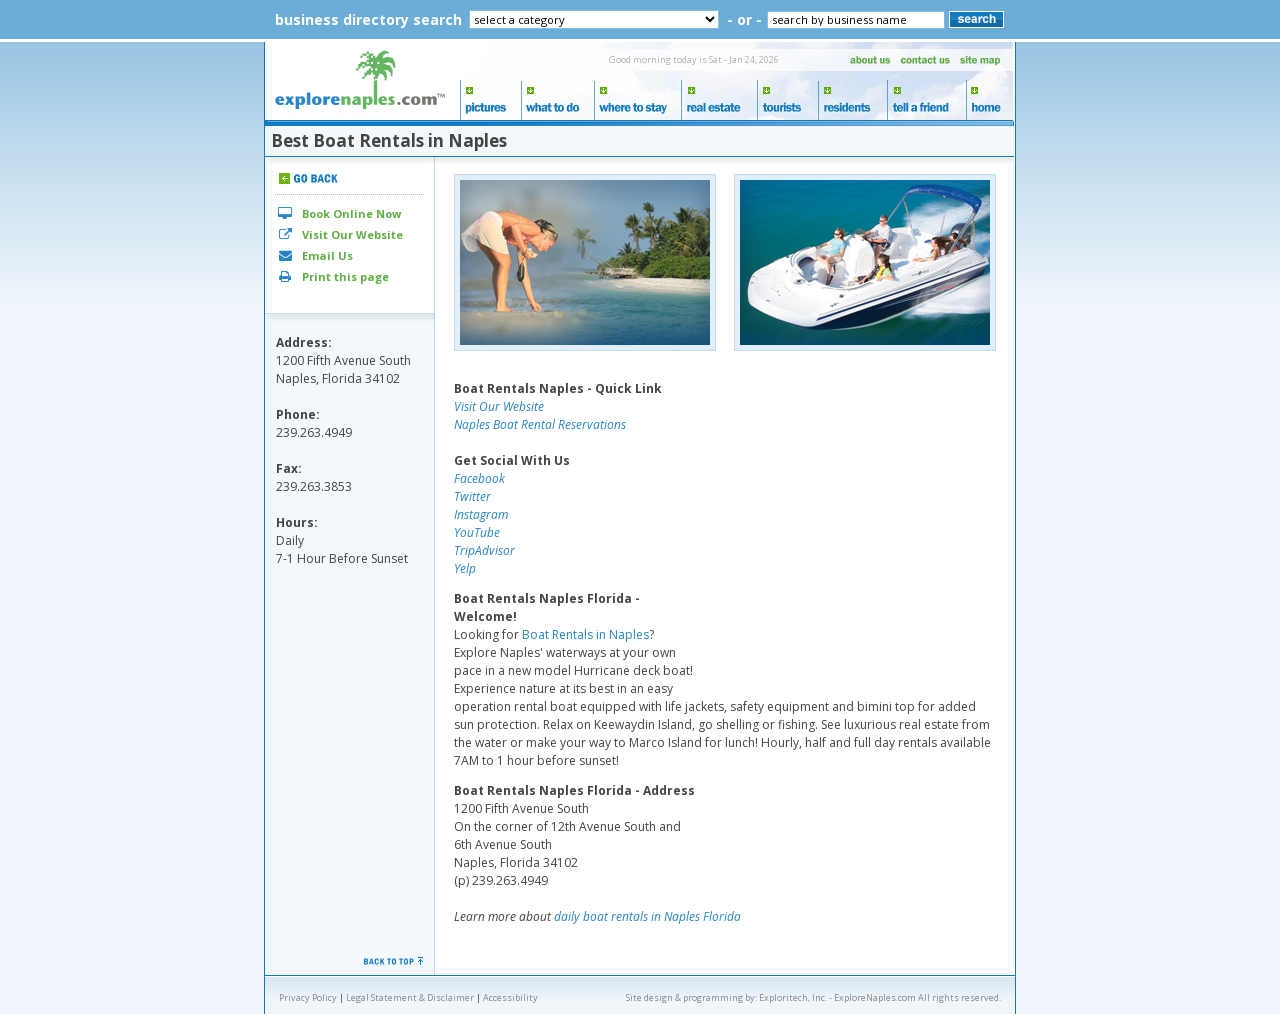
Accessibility (510, 997)
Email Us (314, 255)
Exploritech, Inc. (793, 997)
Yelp (465, 568)
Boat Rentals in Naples (585, 634)
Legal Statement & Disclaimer (410, 997)
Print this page (332, 276)
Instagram (481, 514)
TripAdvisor (484, 550)
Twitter (472, 496)
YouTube (477, 532)
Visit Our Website (339, 234)
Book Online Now (338, 213)
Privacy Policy (308, 997)
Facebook (479, 478)
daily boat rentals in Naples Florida (647, 916)
